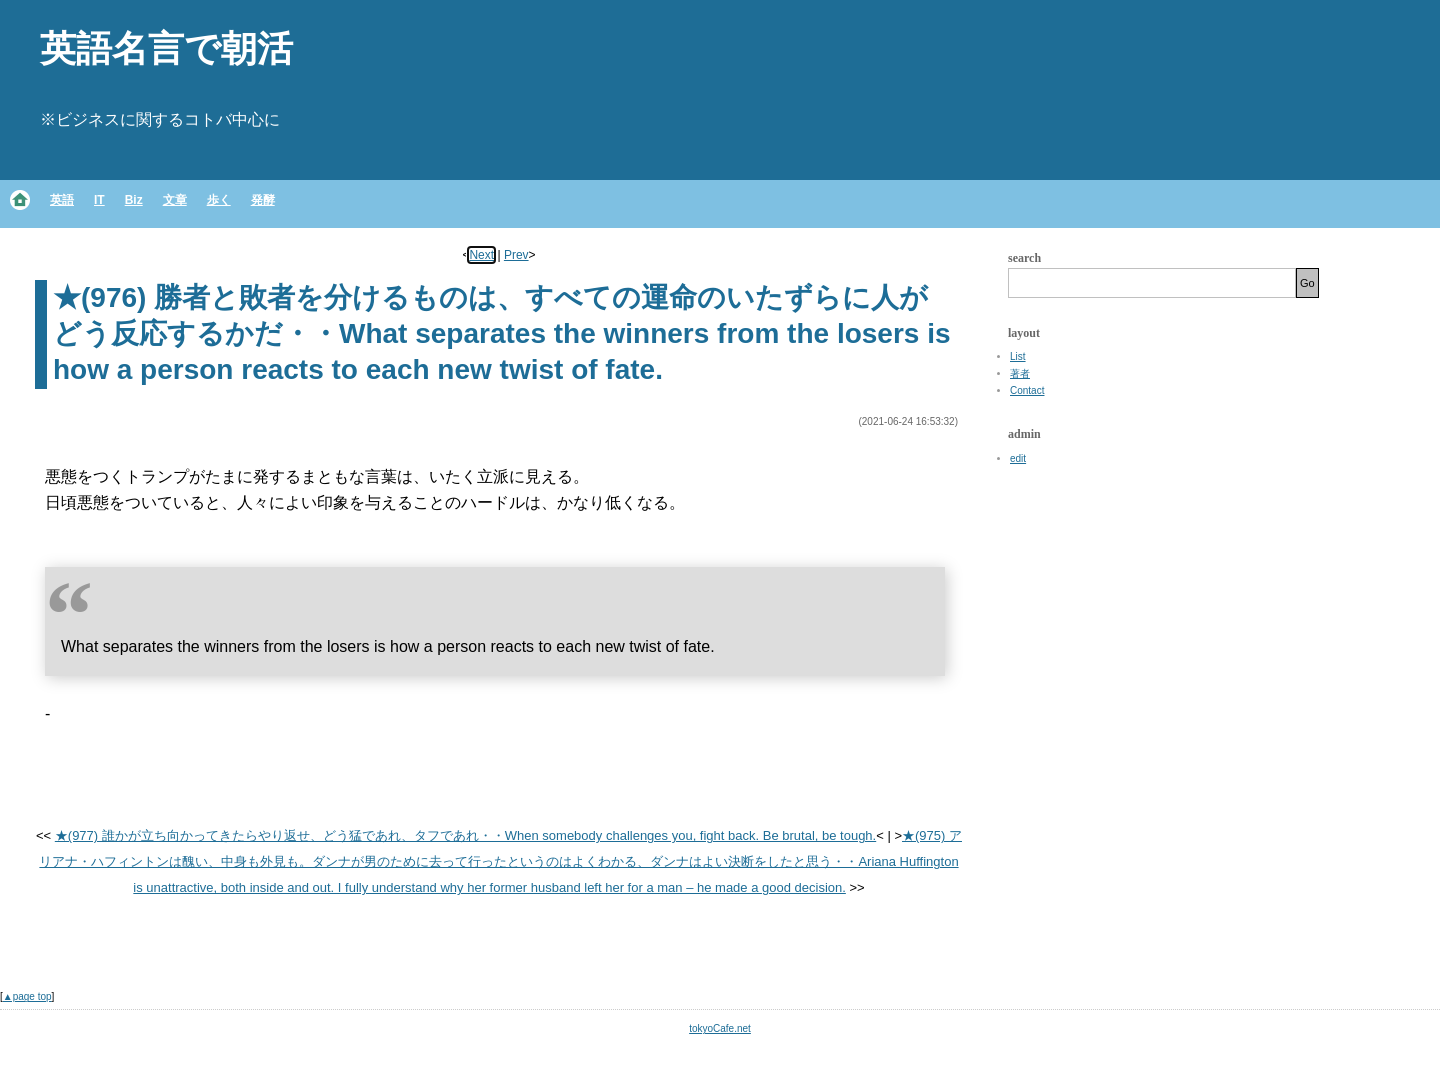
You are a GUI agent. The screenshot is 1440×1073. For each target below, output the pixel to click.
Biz (134, 200)
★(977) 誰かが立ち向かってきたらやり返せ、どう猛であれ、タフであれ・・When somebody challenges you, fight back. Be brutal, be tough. (465, 835)
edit (1018, 458)
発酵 (263, 200)
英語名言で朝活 (166, 48)
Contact (1027, 390)
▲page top (27, 996)
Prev (516, 255)
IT (99, 200)
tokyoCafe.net (720, 1028)
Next (481, 255)
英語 (62, 200)
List (1018, 356)
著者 (1020, 373)
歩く (219, 200)
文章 (175, 200)
